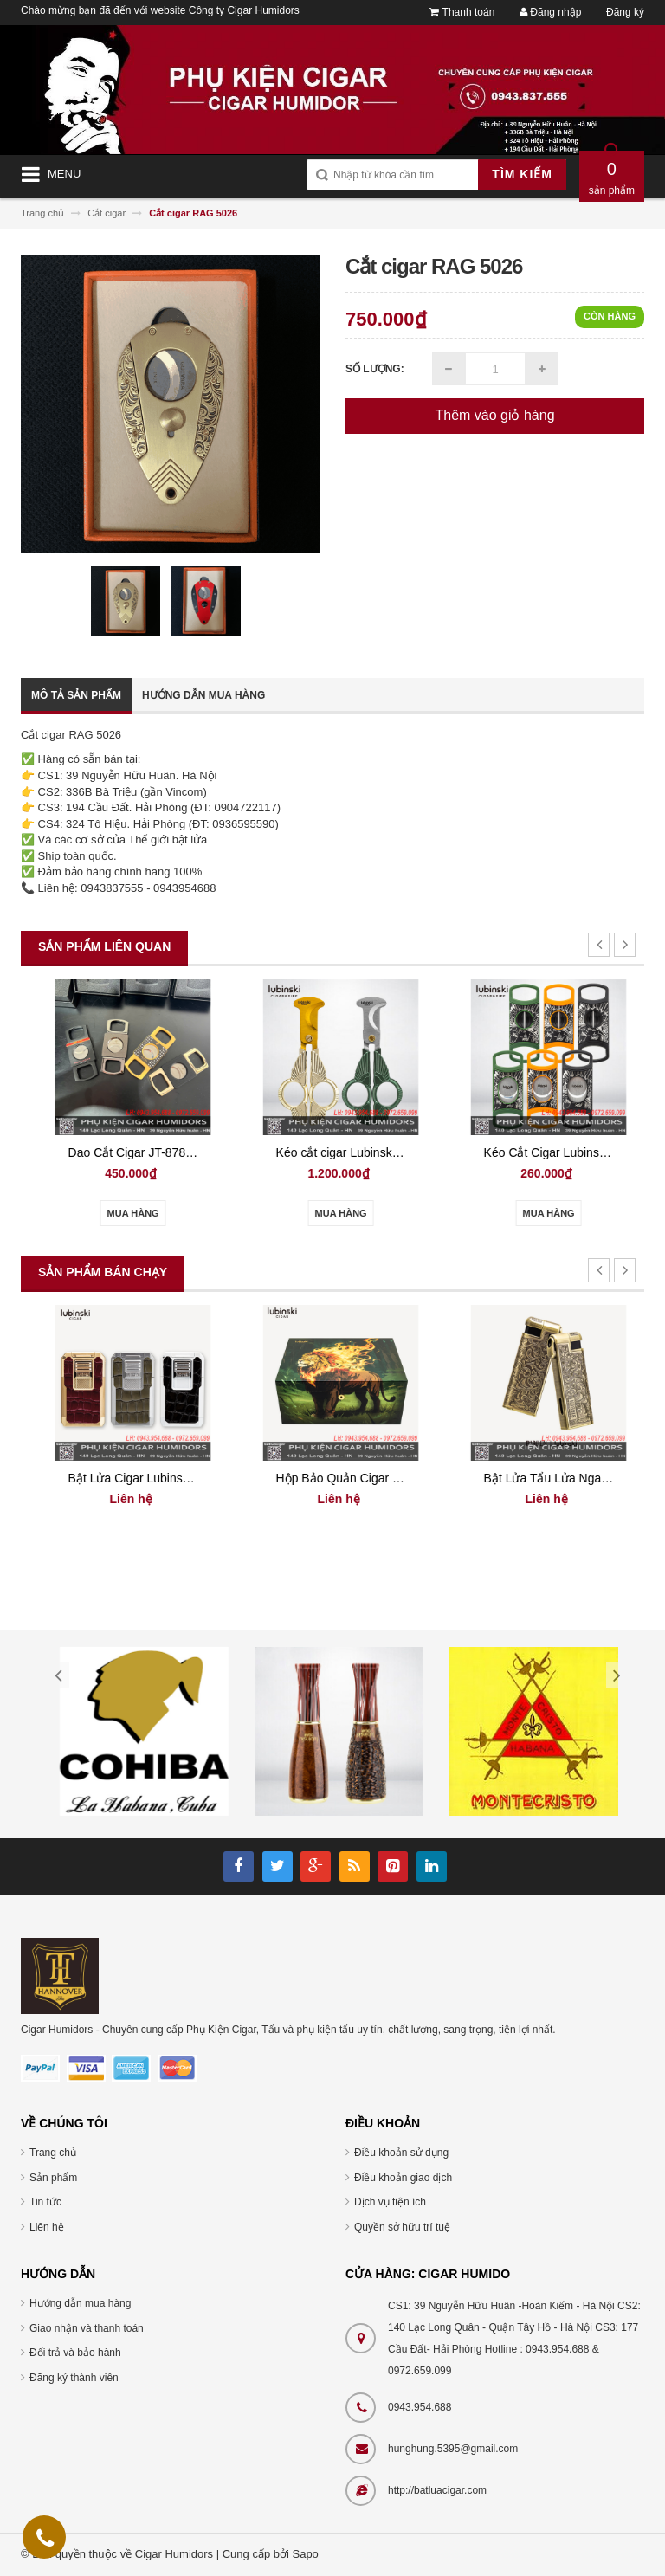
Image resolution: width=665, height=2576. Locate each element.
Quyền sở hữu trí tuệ (402, 2227)
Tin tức (45, 2202)
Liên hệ (46, 2227)
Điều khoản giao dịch (403, 2178)
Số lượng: (374, 369)
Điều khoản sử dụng (401, 2153)
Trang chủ (52, 2153)
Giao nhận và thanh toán (86, 2328)
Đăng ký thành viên (74, 2378)
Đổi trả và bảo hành (75, 2353)
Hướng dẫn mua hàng (203, 695)
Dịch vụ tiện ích (390, 2202)
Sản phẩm (53, 2178)
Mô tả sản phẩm (76, 695)
